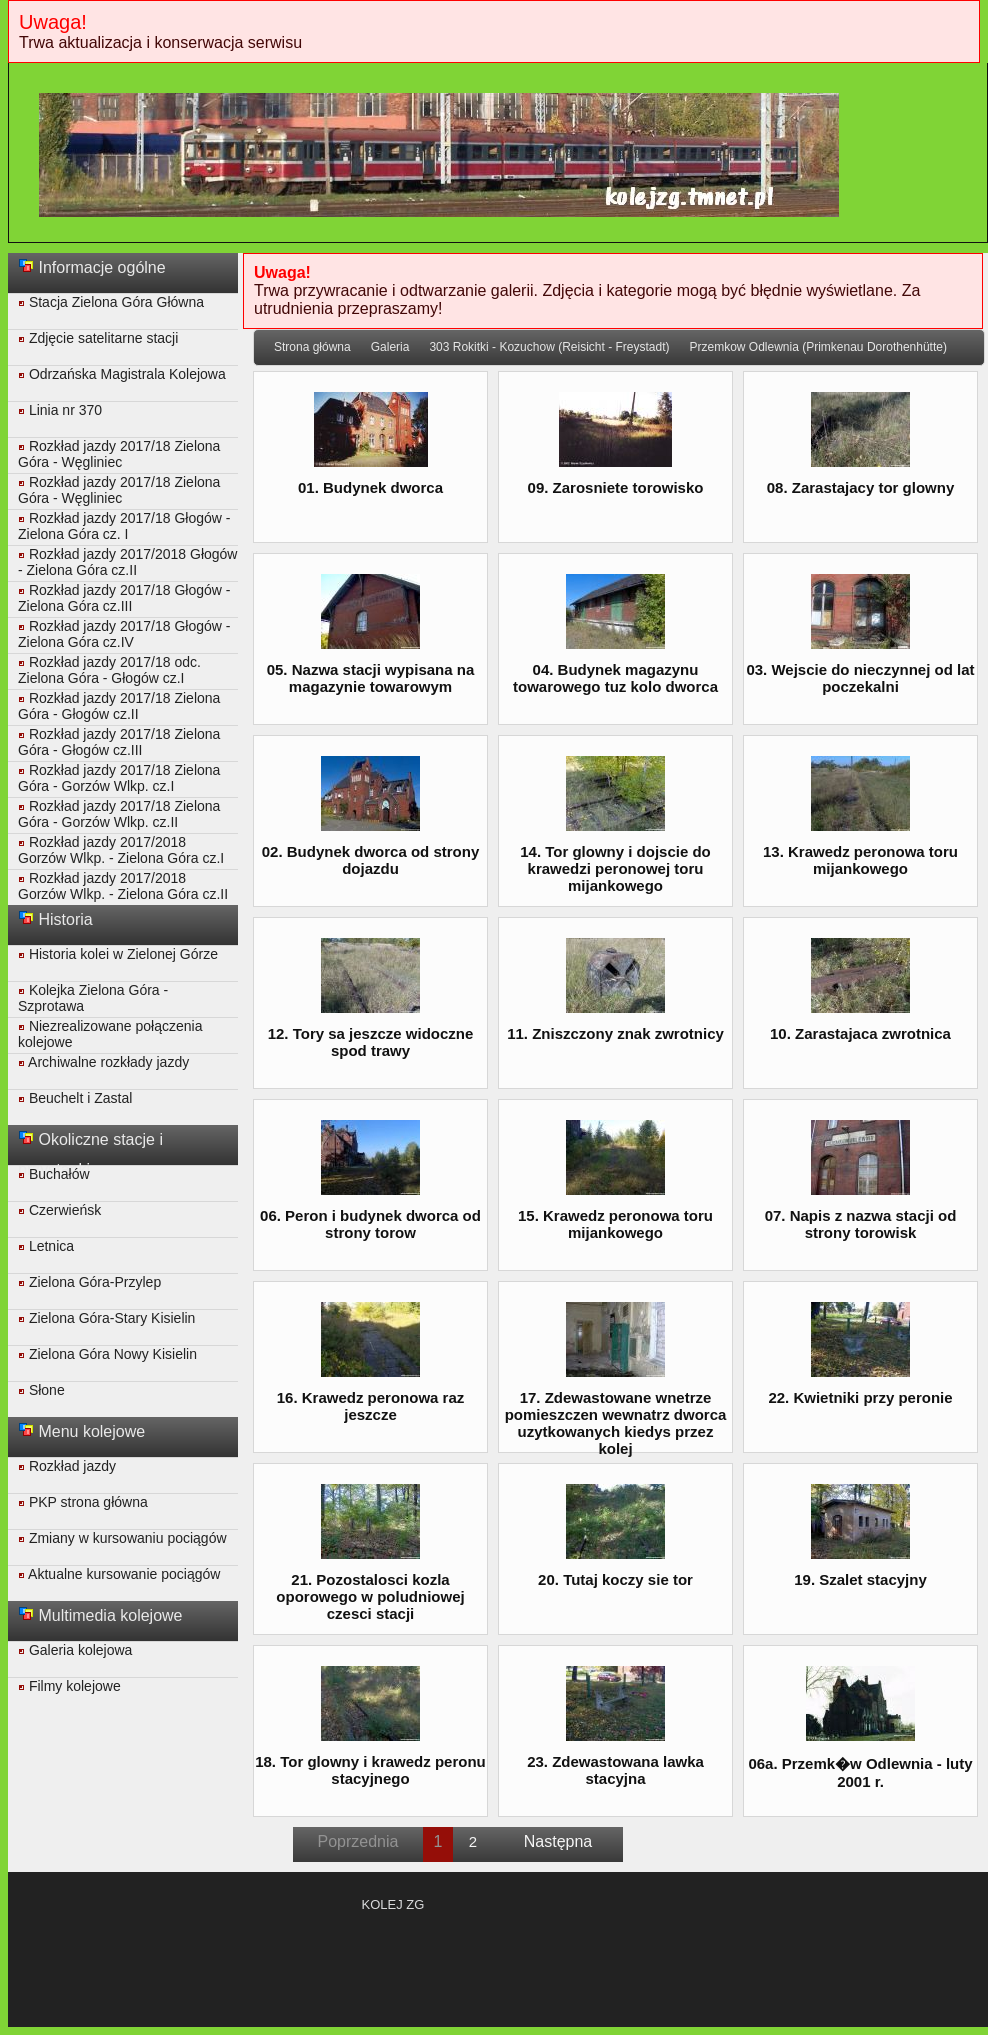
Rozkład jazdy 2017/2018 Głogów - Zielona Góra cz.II (127, 562)
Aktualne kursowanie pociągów (119, 1574)
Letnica (46, 1246)
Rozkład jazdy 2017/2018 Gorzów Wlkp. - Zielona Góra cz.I (121, 850)
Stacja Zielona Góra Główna (111, 302)
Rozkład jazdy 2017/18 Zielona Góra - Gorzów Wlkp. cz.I (119, 778)
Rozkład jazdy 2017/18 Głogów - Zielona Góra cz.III (124, 598)
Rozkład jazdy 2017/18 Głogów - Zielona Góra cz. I (124, 526)
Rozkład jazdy (67, 1466)
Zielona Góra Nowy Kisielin (107, 1354)
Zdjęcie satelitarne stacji (98, 338)
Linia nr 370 (60, 410)
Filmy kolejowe (69, 1686)
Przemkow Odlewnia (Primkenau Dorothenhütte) (817, 347)
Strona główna (312, 347)
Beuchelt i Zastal (75, 1098)
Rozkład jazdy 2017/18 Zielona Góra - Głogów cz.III (119, 742)
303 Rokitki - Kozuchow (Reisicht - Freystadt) (549, 347)
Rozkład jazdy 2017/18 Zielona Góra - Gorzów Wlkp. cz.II (119, 814)
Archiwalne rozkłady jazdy (103, 1062)
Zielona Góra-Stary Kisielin (106, 1318)
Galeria (390, 347)
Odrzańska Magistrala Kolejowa (122, 374)
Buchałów (54, 1174)
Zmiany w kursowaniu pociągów (122, 1538)
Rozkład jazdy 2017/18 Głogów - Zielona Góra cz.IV (124, 634)
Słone (41, 1390)
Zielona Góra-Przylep (89, 1282)
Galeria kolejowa (75, 1650)
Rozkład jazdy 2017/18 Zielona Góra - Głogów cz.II (119, 706)
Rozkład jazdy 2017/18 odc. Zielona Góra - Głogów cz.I (109, 670)
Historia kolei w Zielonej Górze (118, 954)
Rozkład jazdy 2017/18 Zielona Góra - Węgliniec (119, 454)
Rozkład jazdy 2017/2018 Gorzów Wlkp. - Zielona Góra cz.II (123, 886)
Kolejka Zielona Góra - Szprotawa (93, 998)
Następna (558, 1841)
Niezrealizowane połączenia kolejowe (110, 1034)
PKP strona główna (83, 1502)
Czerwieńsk (59, 1210)
